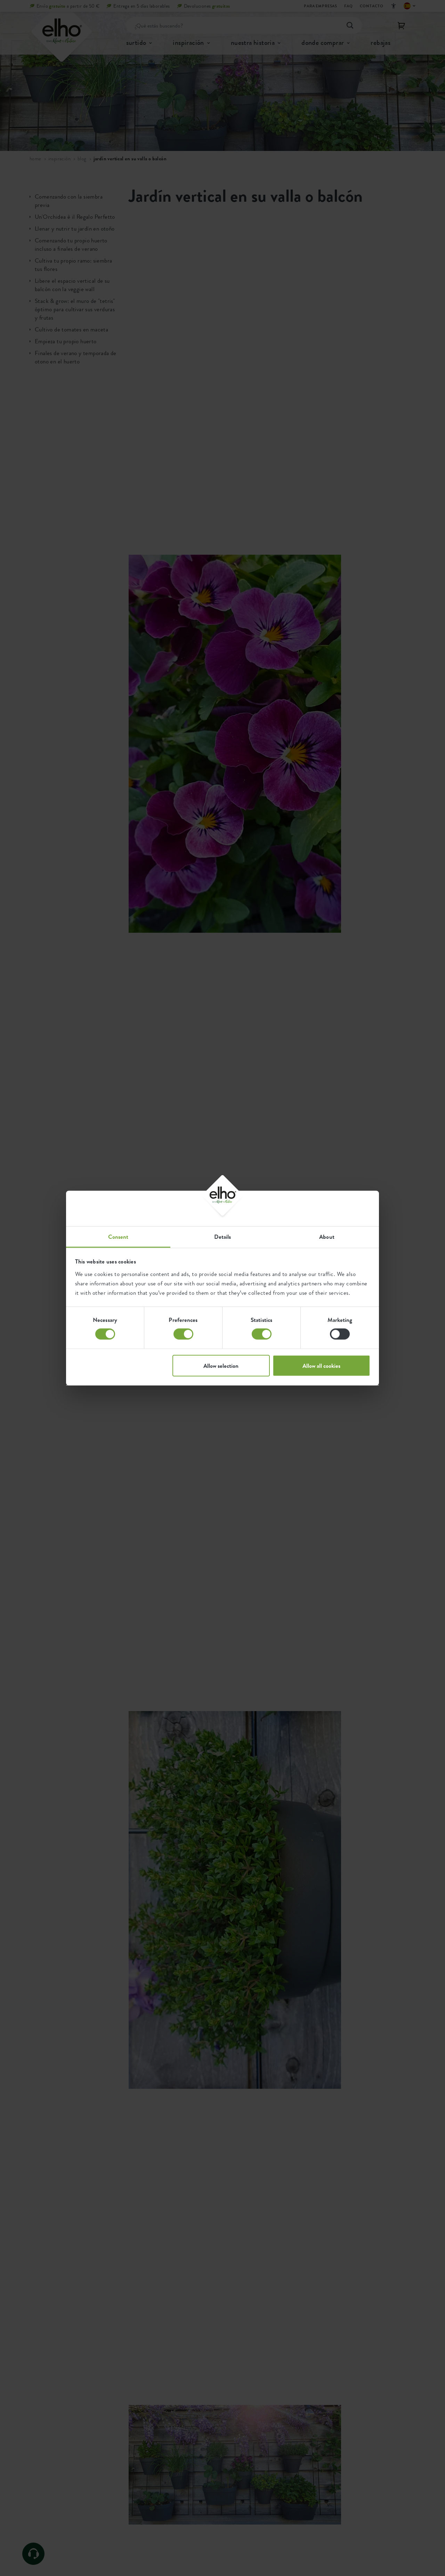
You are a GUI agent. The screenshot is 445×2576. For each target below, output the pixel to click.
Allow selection (220, 1365)
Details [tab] (222, 1236)
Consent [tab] (118, 1236)
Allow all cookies (321, 1365)
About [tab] (326, 1236)
